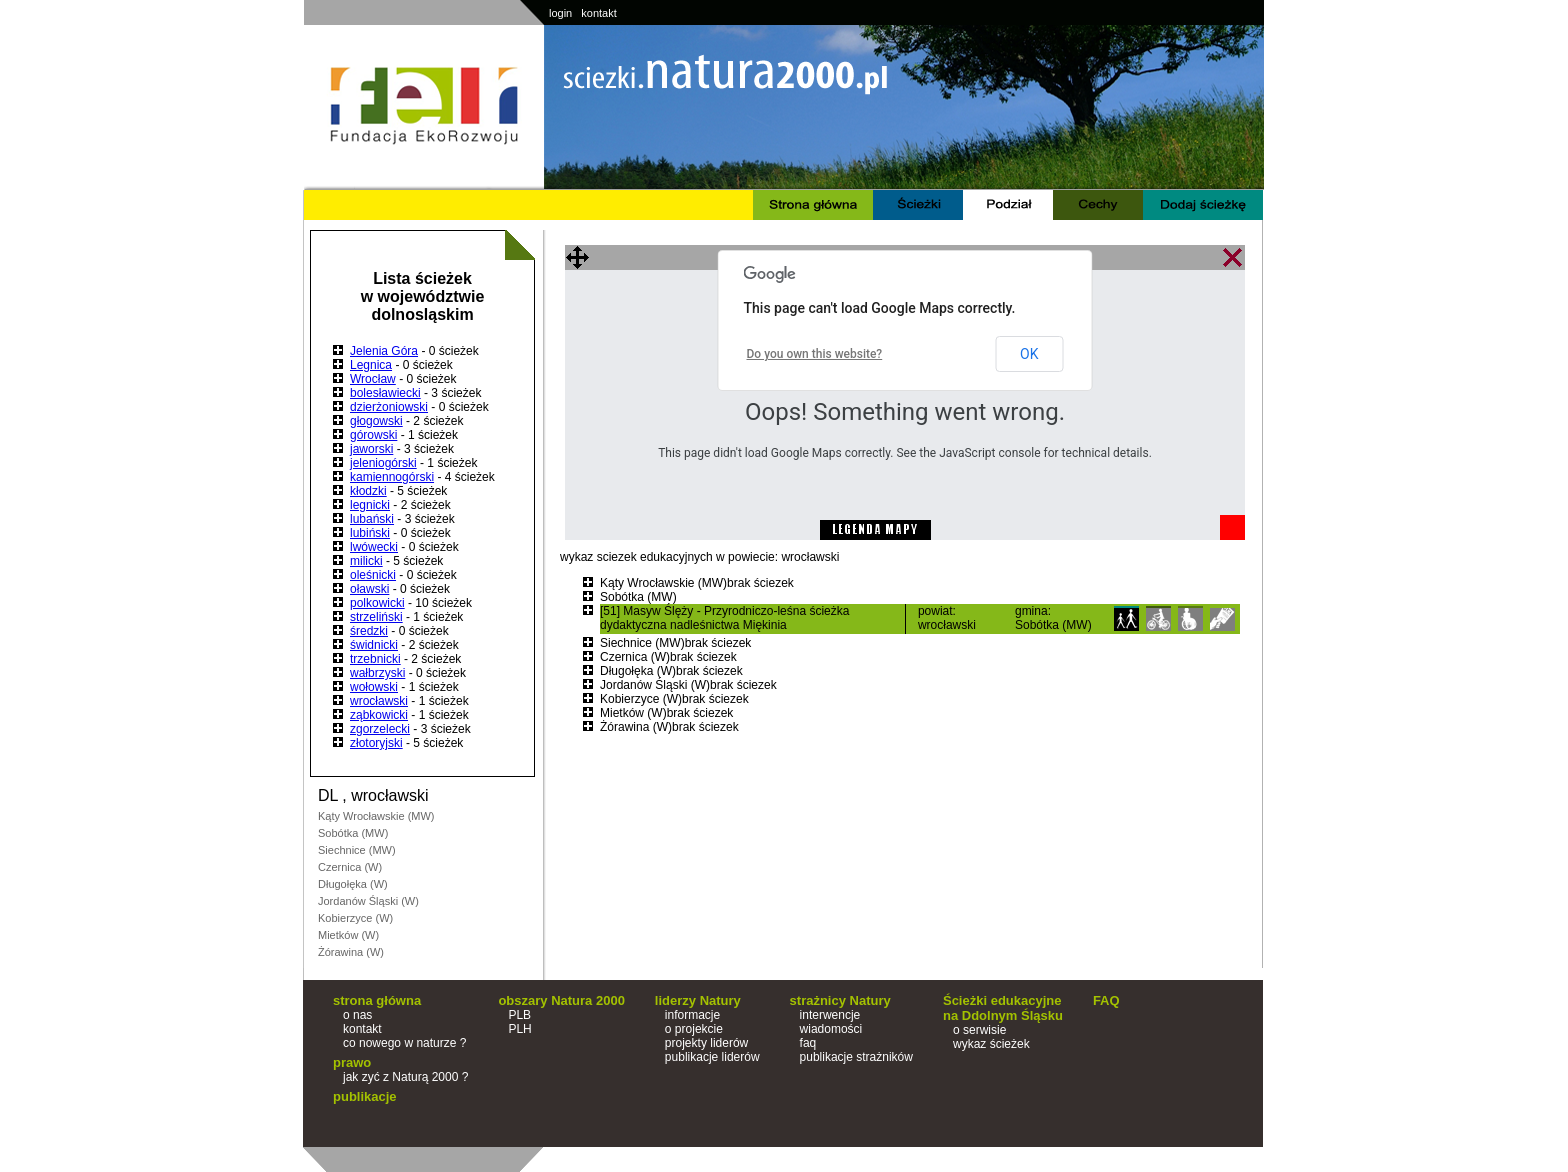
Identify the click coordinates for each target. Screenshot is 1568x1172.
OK (1029, 354)
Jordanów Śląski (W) (368, 901)
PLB (519, 1015)
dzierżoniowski (389, 407)
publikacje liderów (712, 1057)
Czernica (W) (350, 867)
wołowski (374, 687)
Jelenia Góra (384, 351)
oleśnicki (373, 575)
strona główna (377, 1000)
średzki (369, 631)
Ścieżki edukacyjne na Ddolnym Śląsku (1003, 1008)
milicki (366, 561)
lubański (372, 519)
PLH (519, 1029)
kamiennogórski (392, 477)
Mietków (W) (348, 935)
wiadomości (831, 1029)
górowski (373, 435)
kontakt (598, 13)
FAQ (1106, 1000)
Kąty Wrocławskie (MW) (376, 816)
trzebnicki (375, 659)
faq (808, 1043)
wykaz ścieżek (991, 1044)
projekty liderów (706, 1043)
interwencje (830, 1015)
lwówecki (374, 547)
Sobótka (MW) (353, 833)
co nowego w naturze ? (404, 1043)
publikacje (365, 1096)
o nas (357, 1015)
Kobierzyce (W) (355, 918)
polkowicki (377, 603)
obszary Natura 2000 (561, 1000)
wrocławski (379, 701)
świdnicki (374, 645)
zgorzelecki (380, 729)
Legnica (371, 365)
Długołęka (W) (353, 884)
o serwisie (979, 1030)
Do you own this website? (815, 354)
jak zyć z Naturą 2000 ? (405, 1077)
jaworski (371, 449)
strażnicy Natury (840, 1000)
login (560, 13)
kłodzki (368, 491)
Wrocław (373, 379)
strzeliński (376, 617)
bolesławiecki (385, 393)
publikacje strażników (856, 1057)
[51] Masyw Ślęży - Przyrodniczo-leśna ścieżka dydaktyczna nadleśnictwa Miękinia (724, 618)
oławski (369, 589)
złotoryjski (376, 743)
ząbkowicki (379, 715)
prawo (352, 1062)
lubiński (370, 533)
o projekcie (694, 1029)
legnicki (370, 505)
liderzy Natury (698, 1000)
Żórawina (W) (351, 952)
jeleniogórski (383, 463)
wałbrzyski (377, 673)
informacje (692, 1015)
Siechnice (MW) (357, 850)
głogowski (376, 421)
